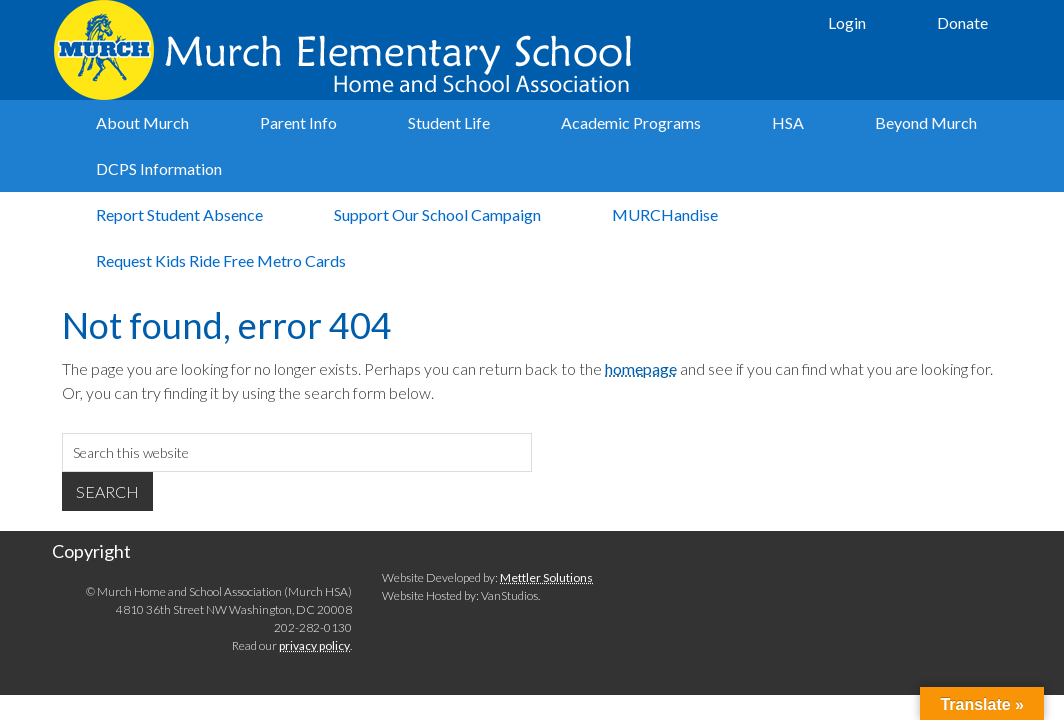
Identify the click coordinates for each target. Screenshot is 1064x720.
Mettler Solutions (546, 577)
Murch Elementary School (347, 50)
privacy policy (314, 645)
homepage (641, 368)
